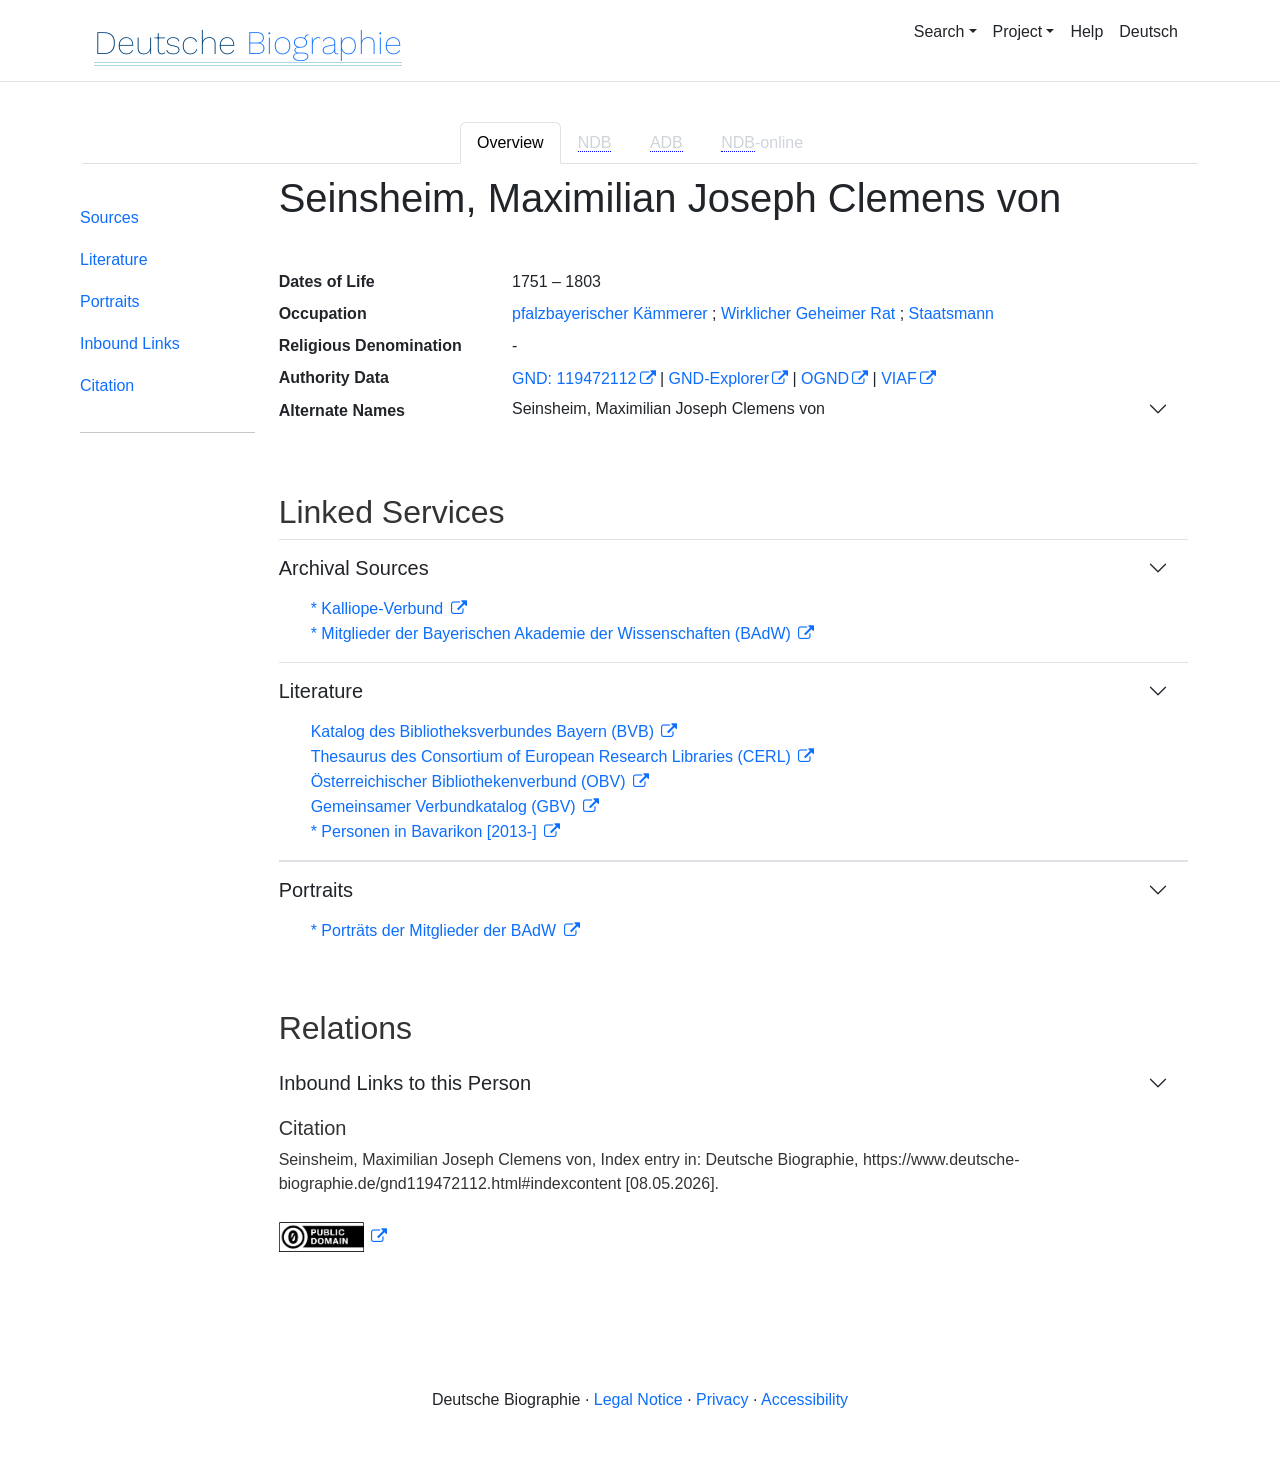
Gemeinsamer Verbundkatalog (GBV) (445, 806)
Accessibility (804, 1399)
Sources (109, 217)
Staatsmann (951, 313)
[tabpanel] (640, 726)
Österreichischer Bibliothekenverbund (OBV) (470, 781)
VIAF (899, 378)
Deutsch (1148, 31)
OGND (825, 378)
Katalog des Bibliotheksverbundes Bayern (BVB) (485, 731)
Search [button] (939, 31)
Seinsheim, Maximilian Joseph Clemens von (668, 408)
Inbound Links (130, 343)
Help (1086, 31)
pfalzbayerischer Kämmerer (610, 313)
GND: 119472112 (574, 378)
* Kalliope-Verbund (379, 608)
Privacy (722, 1399)
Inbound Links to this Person (405, 1083)
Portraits (110, 301)
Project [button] (1018, 31)
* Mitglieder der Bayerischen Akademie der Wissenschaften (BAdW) (553, 633)
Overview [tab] (510, 142)
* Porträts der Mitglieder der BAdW (436, 930)
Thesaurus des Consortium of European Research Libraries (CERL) (553, 756)
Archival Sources (354, 568)
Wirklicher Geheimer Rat (808, 313)
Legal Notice (638, 1399)
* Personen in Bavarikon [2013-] (426, 831)
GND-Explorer (719, 378)
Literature (114, 259)
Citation (107, 385)
